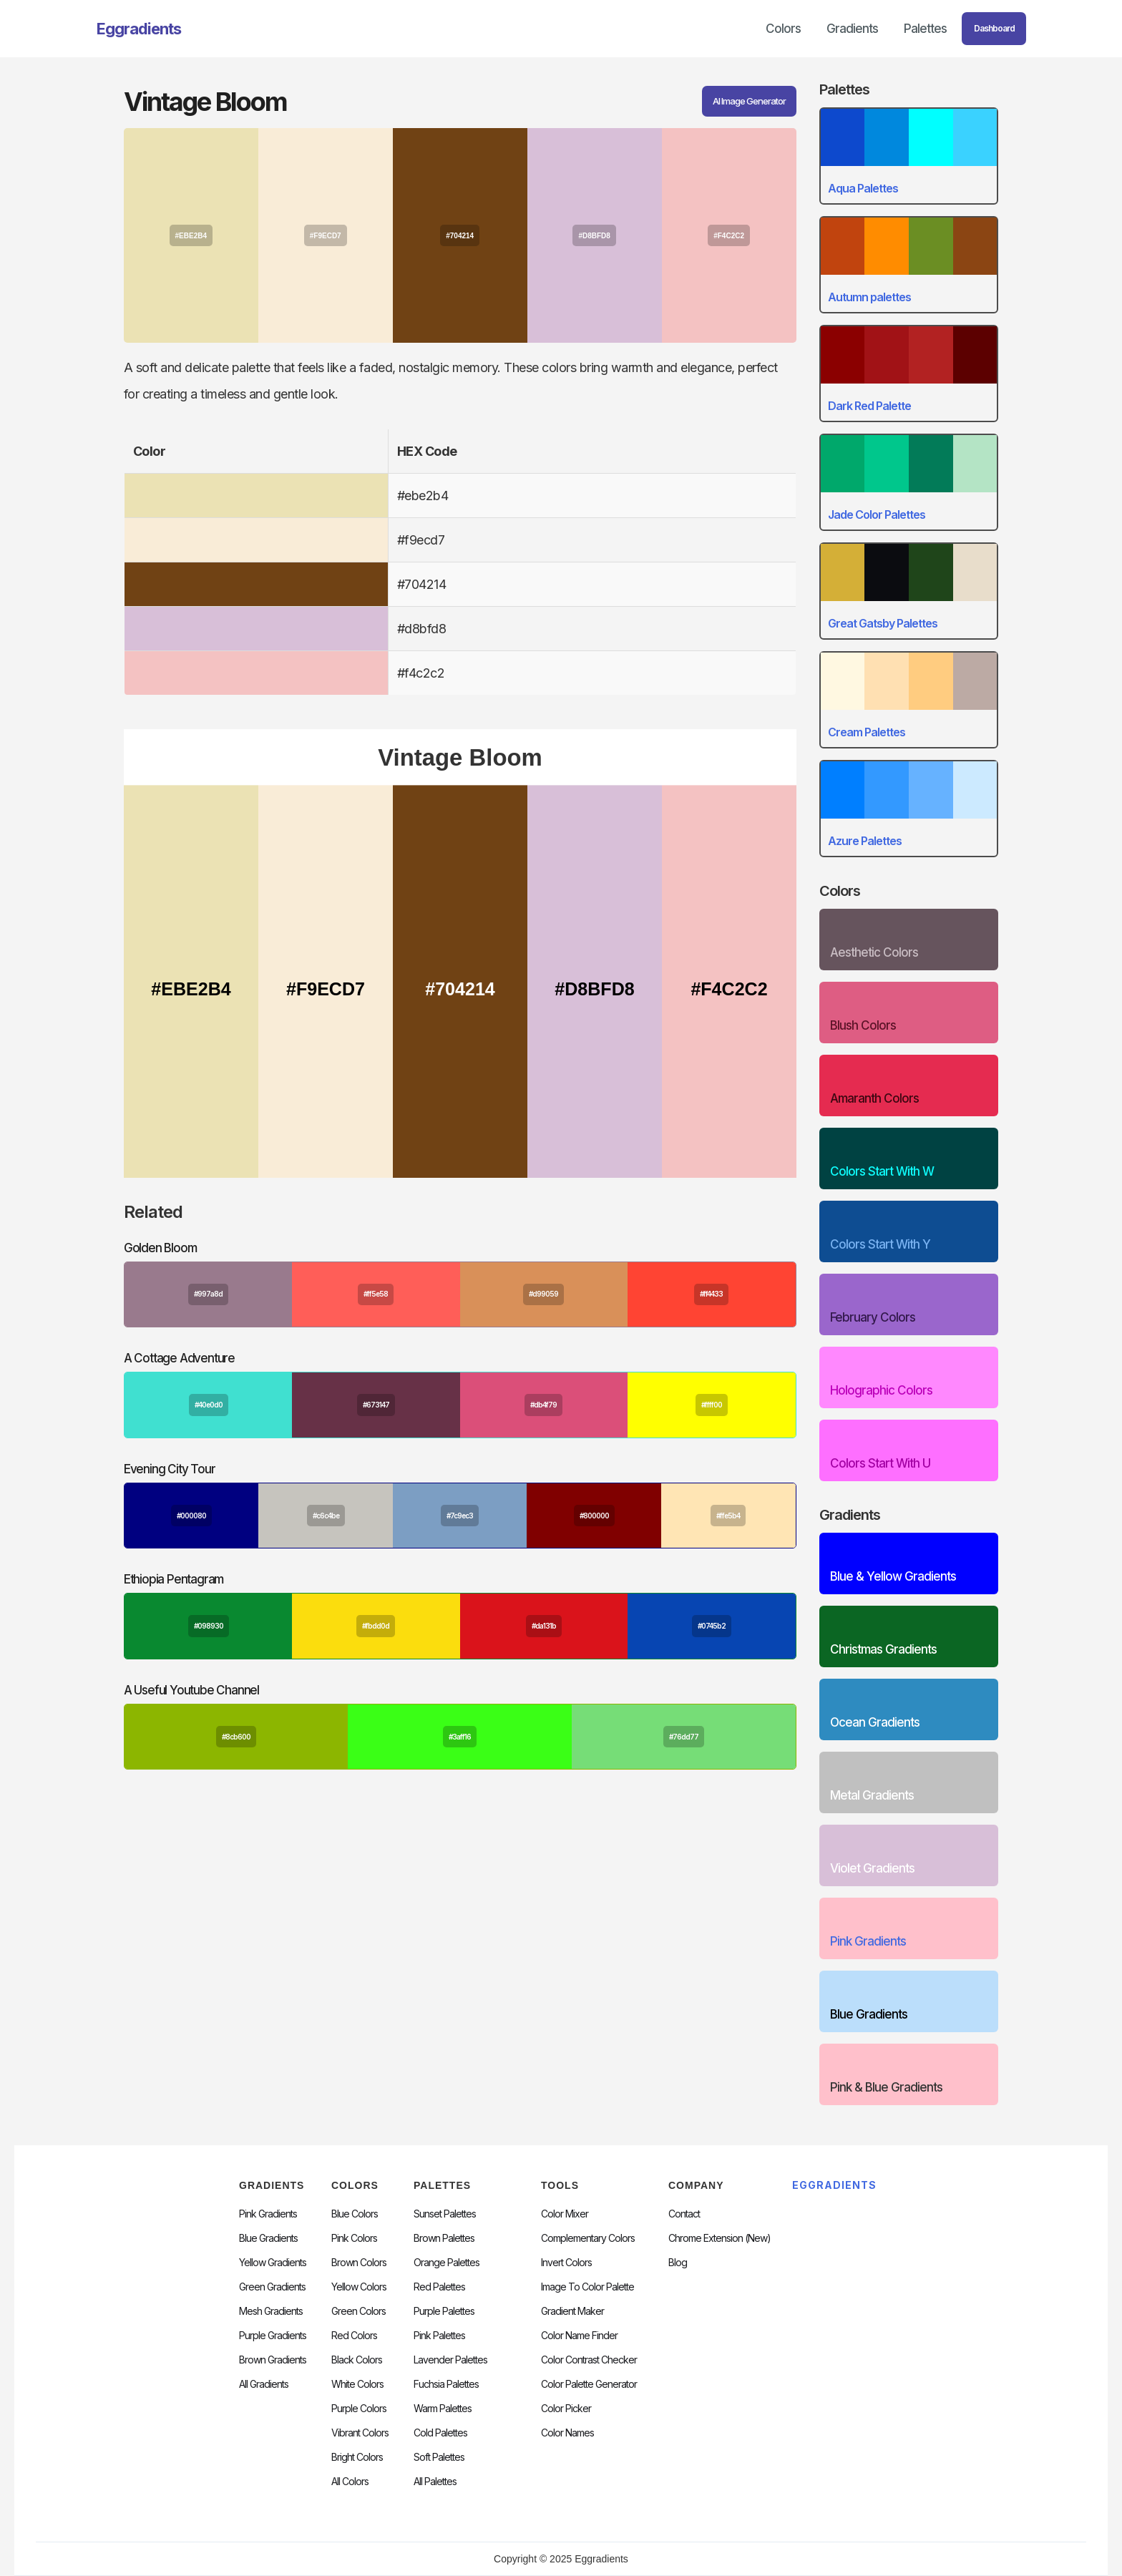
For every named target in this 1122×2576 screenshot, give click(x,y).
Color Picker (566, 2408)
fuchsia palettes (446, 2384)
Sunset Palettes (445, 2214)
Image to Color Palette (587, 2287)
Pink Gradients (268, 2214)
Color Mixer (564, 2214)
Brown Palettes (444, 2238)
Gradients (852, 28)
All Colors (350, 2481)
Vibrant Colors (360, 2433)
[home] (139, 28)
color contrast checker (589, 2360)
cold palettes (440, 2433)
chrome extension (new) (719, 2238)
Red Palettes (439, 2287)
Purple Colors (358, 2408)
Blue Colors (354, 2214)
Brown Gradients (272, 2360)
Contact (684, 2214)
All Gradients (263, 2384)
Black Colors (356, 2360)
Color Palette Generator (589, 2384)
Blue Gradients (268, 2238)
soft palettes (439, 2457)
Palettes (925, 28)
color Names (567, 2433)
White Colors (357, 2384)
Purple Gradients (272, 2335)
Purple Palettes (444, 2311)
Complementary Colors (588, 2238)
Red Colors (354, 2335)
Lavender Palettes (450, 2360)
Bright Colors (357, 2457)
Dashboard (994, 28)
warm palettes (443, 2408)
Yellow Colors (358, 2287)
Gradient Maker (572, 2311)
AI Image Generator (749, 101)
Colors (783, 28)
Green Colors (358, 2311)
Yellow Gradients (272, 2262)
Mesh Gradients (271, 2311)
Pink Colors (354, 2238)
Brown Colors (358, 2262)
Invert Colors (566, 2262)
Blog (677, 2262)
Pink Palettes (439, 2335)
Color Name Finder (579, 2335)
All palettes (435, 2481)
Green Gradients (272, 2287)
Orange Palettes (446, 2262)
